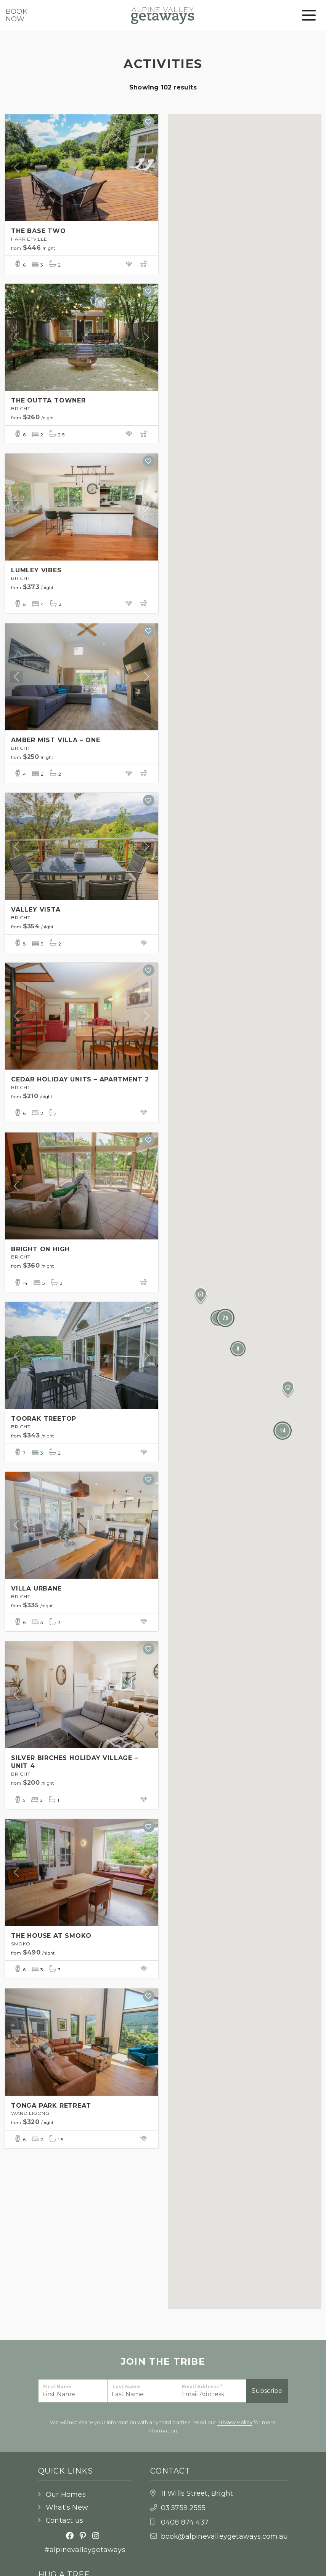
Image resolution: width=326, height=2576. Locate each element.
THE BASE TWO (38, 231)
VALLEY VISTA (36, 909)
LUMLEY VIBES (36, 570)
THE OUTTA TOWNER (48, 400)
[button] (288, 1389)
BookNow (16, 15)
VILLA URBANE (36, 1588)
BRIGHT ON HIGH (40, 1249)
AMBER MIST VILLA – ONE (55, 740)
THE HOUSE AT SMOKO (51, 1935)
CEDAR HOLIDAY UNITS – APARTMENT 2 (80, 1079)
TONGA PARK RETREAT (51, 2105)
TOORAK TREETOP (43, 1418)
